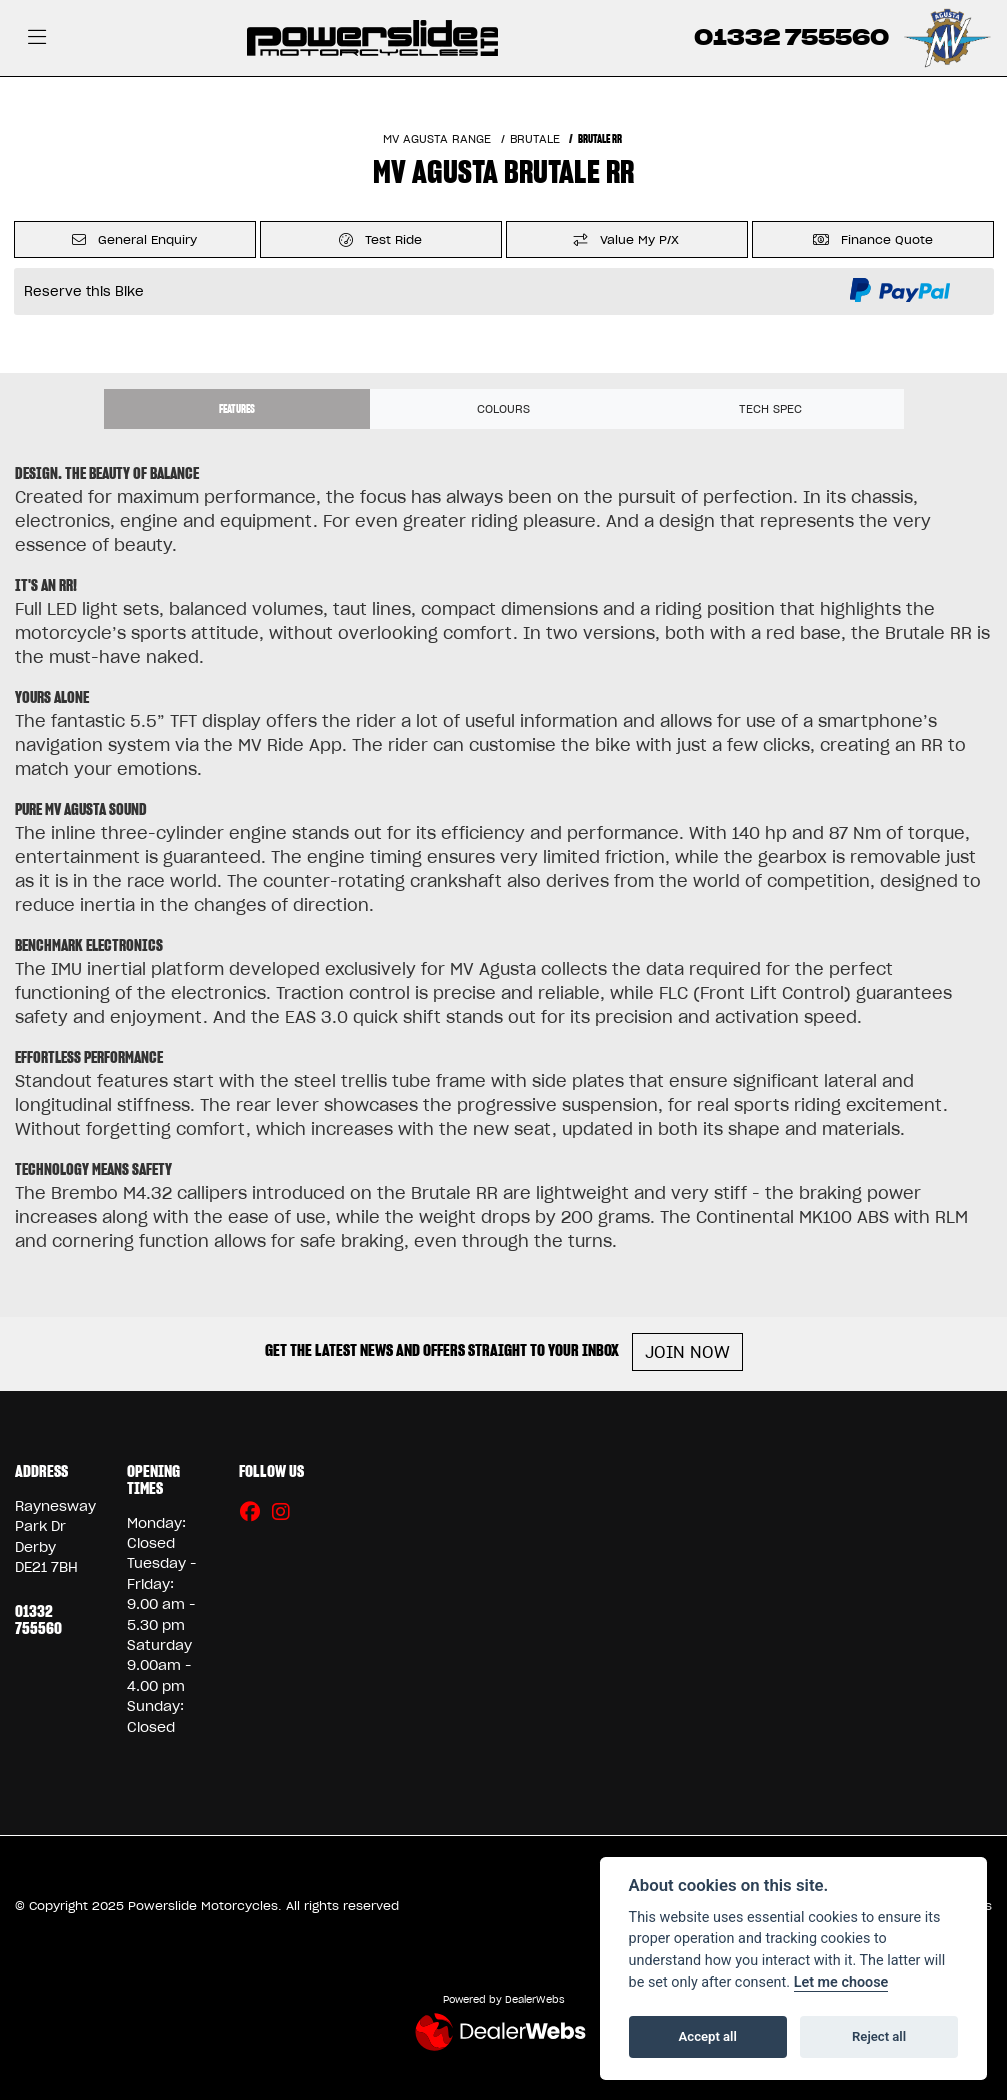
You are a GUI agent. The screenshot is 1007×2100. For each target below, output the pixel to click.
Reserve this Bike (84, 291)
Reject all (879, 2036)
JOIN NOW (687, 1352)
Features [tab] (237, 409)
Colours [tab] (503, 409)
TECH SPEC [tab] (770, 409)
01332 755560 (791, 37)
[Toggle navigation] (37, 38)
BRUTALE (535, 139)
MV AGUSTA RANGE (437, 139)
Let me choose (841, 1982)
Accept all (708, 2036)
